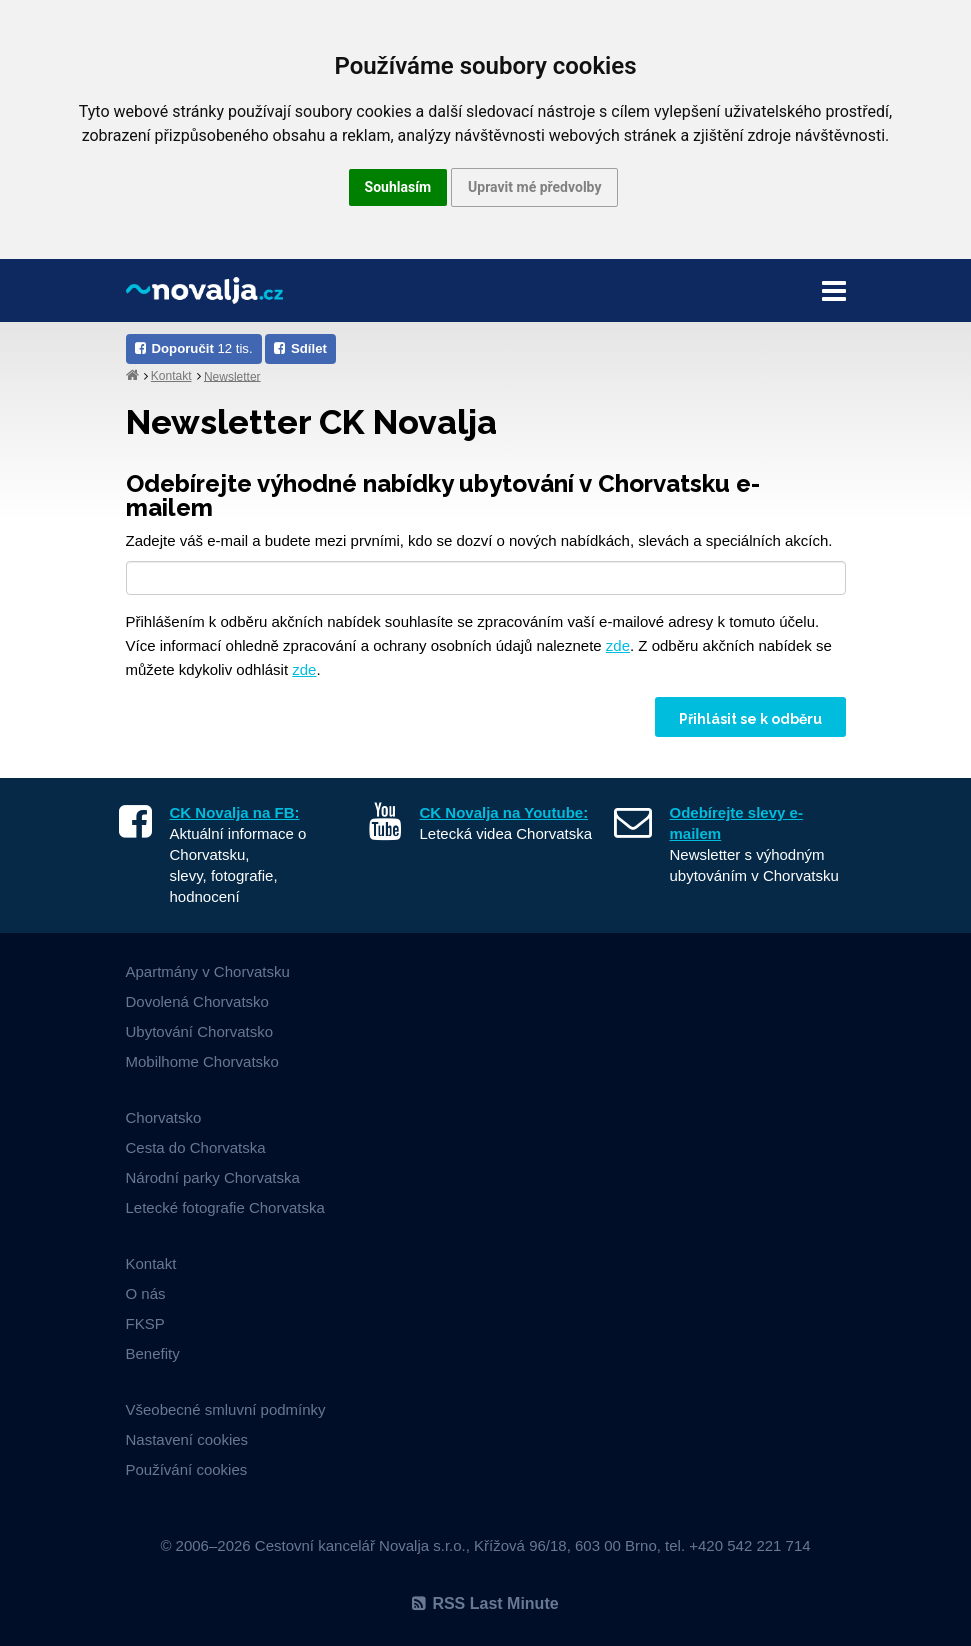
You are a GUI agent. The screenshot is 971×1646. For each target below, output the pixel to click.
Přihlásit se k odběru (750, 719)
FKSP (145, 1323)
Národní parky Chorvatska (213, 1177)
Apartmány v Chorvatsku (208, 971)
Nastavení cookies (187, 1439)
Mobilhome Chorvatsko (202, 1061)
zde (618, 645)
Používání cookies (187, 1469)
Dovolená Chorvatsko (197, 1001)
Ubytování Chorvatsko (200, 1031)
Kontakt (171, 376)
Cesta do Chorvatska (196, 1147)
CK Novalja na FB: (235, 812)
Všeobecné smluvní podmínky (226, 1409)
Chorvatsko (164, 1117)
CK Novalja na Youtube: (504, 812)
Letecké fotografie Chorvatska (225, 1207)
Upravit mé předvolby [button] (534, 187)
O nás (146, 1293)
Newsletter (232, 376)
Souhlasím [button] (398, 187)
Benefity (153, 1353)
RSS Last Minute (485, 1603)
